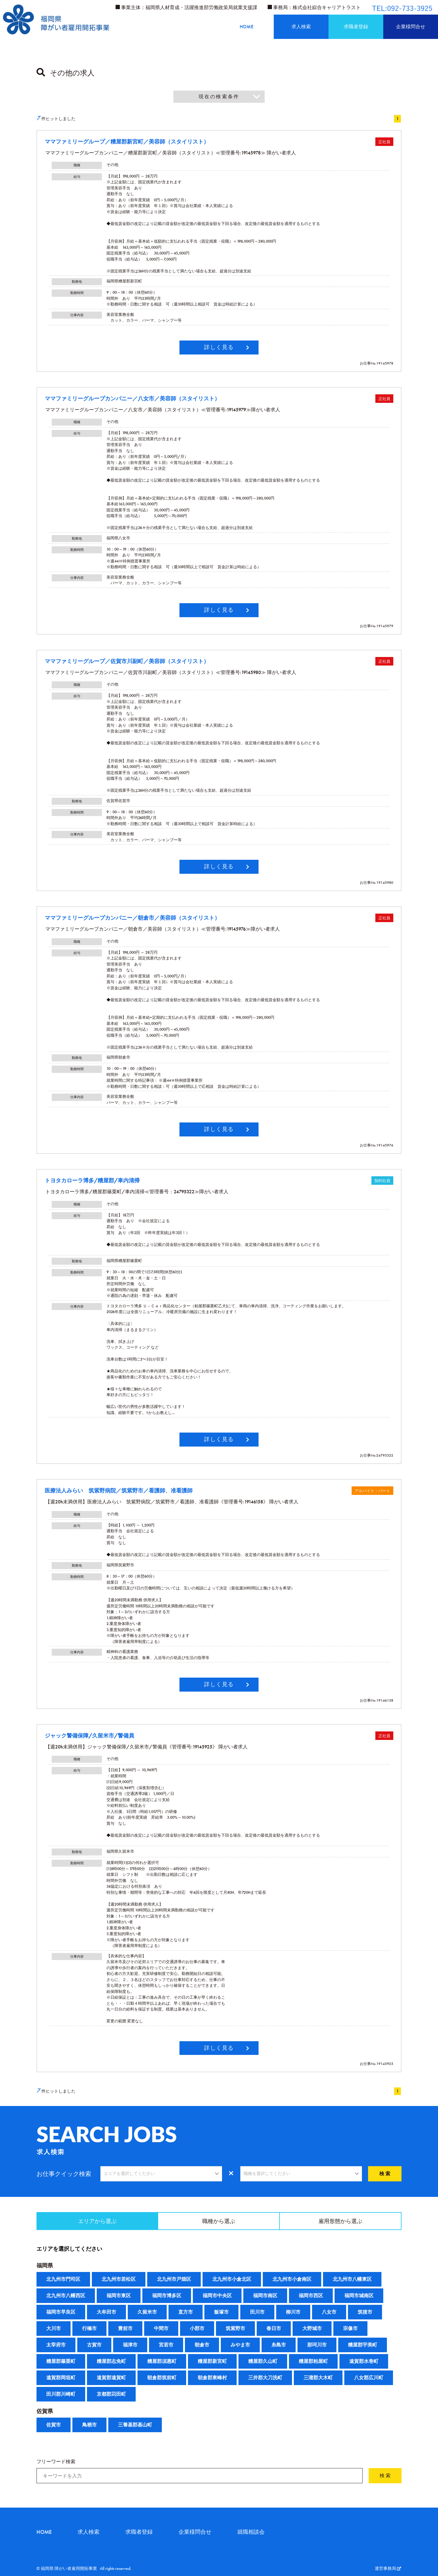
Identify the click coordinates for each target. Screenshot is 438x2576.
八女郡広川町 (368, 2377)
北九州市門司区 (63, 2279)
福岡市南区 (265, 2295)
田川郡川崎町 (60, 2394)
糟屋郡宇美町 (362, 2345)
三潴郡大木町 (318, 2377)
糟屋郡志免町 (111, 2361)
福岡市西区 (311, 2295)
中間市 (161, 2328)
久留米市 (147, 2312)
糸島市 (278, 2345)
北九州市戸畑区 (174, 2279)
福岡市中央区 (217, 2295)
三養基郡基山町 (135, 2425)
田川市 (257, 2312)
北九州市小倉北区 (231, 2279)
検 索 (384, 2173)
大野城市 (312, 2328)
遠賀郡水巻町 (363, 2361)
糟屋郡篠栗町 (60, 2361)
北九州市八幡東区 (352, 2279)
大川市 (53, 2328)
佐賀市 (53, 2425)
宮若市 (166, 2345)
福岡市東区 (118, 2295)
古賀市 (94, 2345)
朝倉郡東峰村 (212, 2377)
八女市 (329, 2312)
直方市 (185, 2312)
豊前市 (125, 2328)
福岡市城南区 (359, 2295)
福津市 (130, 2345)
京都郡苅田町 (111, 2394)
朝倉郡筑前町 (161, 2377)
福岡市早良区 (60, 2312)
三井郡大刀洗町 (265, 2377)
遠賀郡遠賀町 (111, 2377)
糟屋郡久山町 (262, 2361)
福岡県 (44, 2265)
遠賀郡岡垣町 (60, 2377)
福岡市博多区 (166, 2295)
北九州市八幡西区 (65, 2295)
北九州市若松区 (119, 2279)
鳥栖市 (89, 2425)
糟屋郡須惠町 (161, 2361)
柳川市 (293, 2312)
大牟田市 (106, 2312)
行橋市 (89, 2328)
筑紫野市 (235, 2328)
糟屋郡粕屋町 (313, 2361)
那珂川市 (317, 2345)
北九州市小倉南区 (292, 2279)
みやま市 (240, 2345)
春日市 (273, 2328)
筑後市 (365, 2312)
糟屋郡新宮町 (212, 2361)
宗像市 (350, 2328)
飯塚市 (221, 2312)
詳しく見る (219, 347)
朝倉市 (202, 2345)
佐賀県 (44, 2411)
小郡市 (197, 2328)
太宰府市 (56, 2345)
